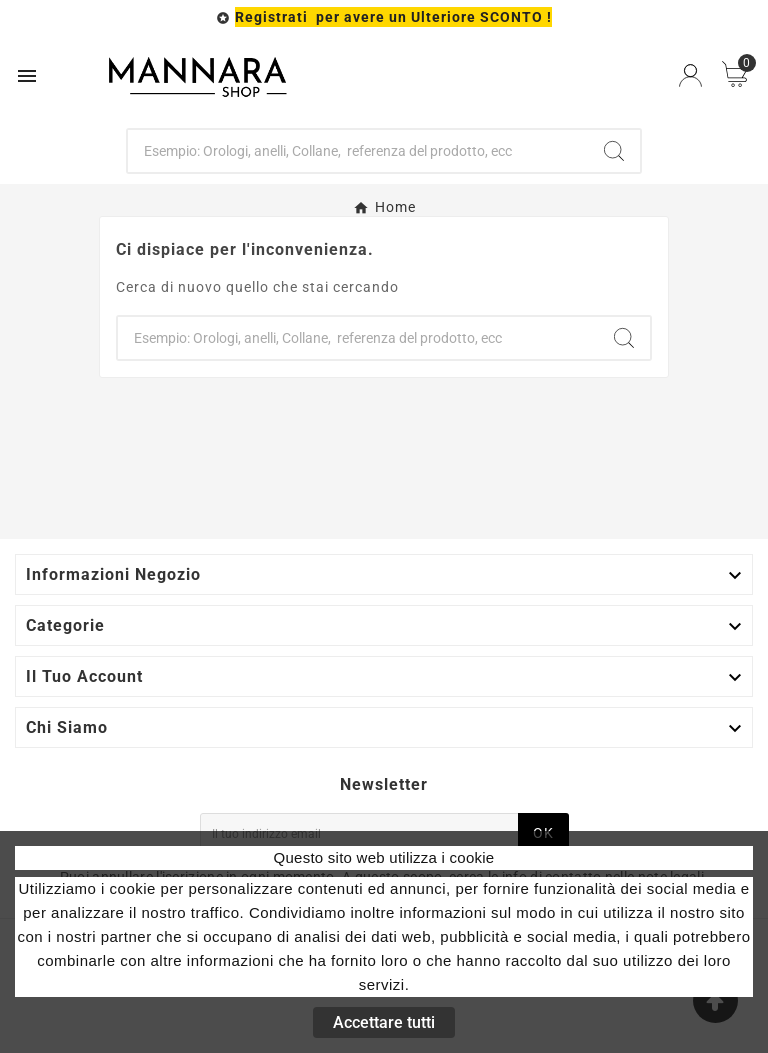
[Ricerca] (358, 151)
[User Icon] (690, 75)
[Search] (614, 151)
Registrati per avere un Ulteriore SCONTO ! (393, 17)
